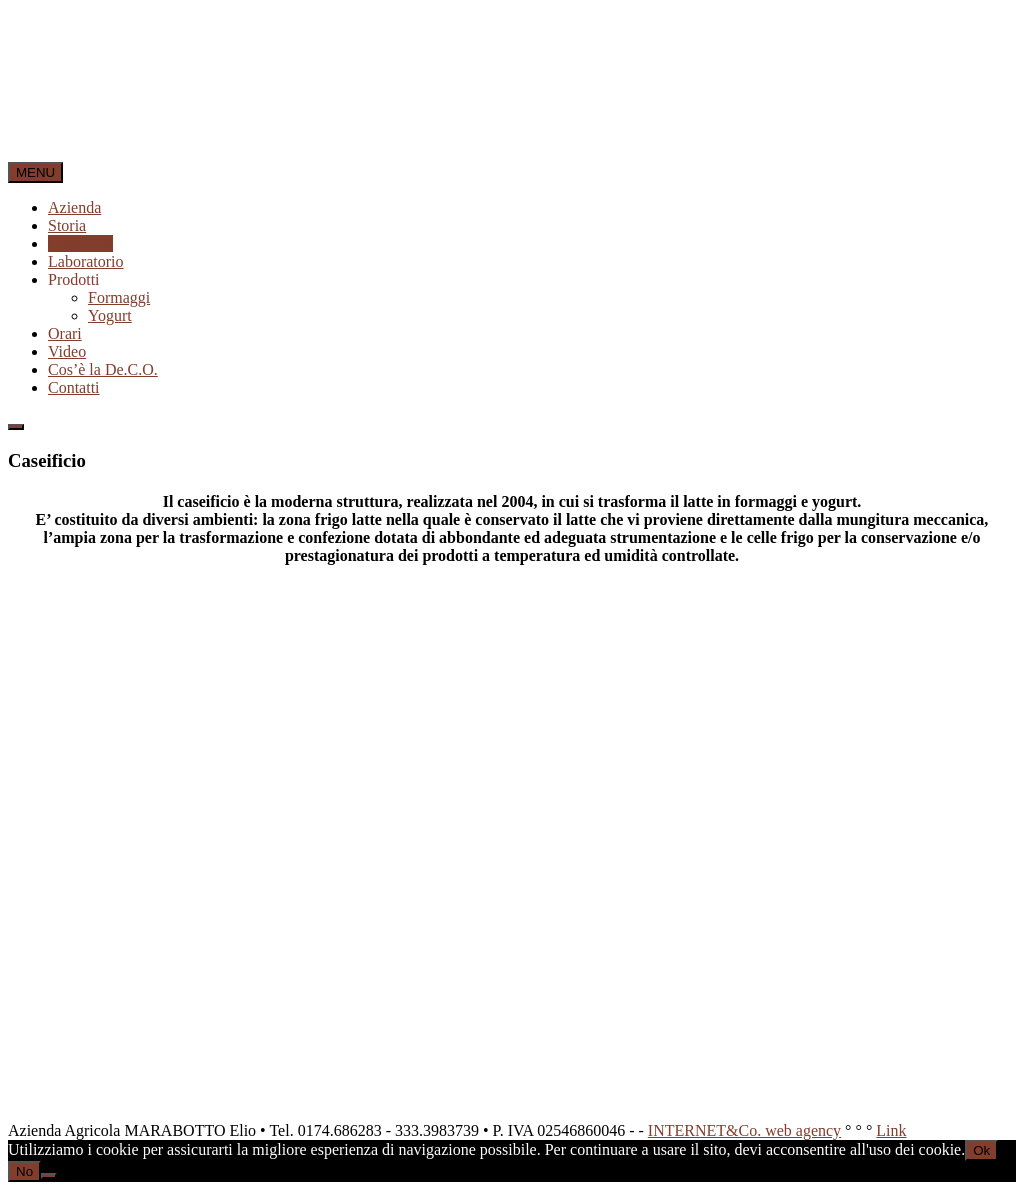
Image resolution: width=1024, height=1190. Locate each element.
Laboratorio (86, 261)
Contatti (74, 387)
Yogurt (110, 315)
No (24, 1171)
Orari (65, 333)
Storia (67, 225)
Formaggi (119, 297)
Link (891, 1130)
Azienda (74, 207)
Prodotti (74, 279)
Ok (981, 1150)
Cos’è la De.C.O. (103, 369)
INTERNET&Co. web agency (744, 1130)
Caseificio (80, 243)
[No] (49, 1176)
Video (67, 351)
